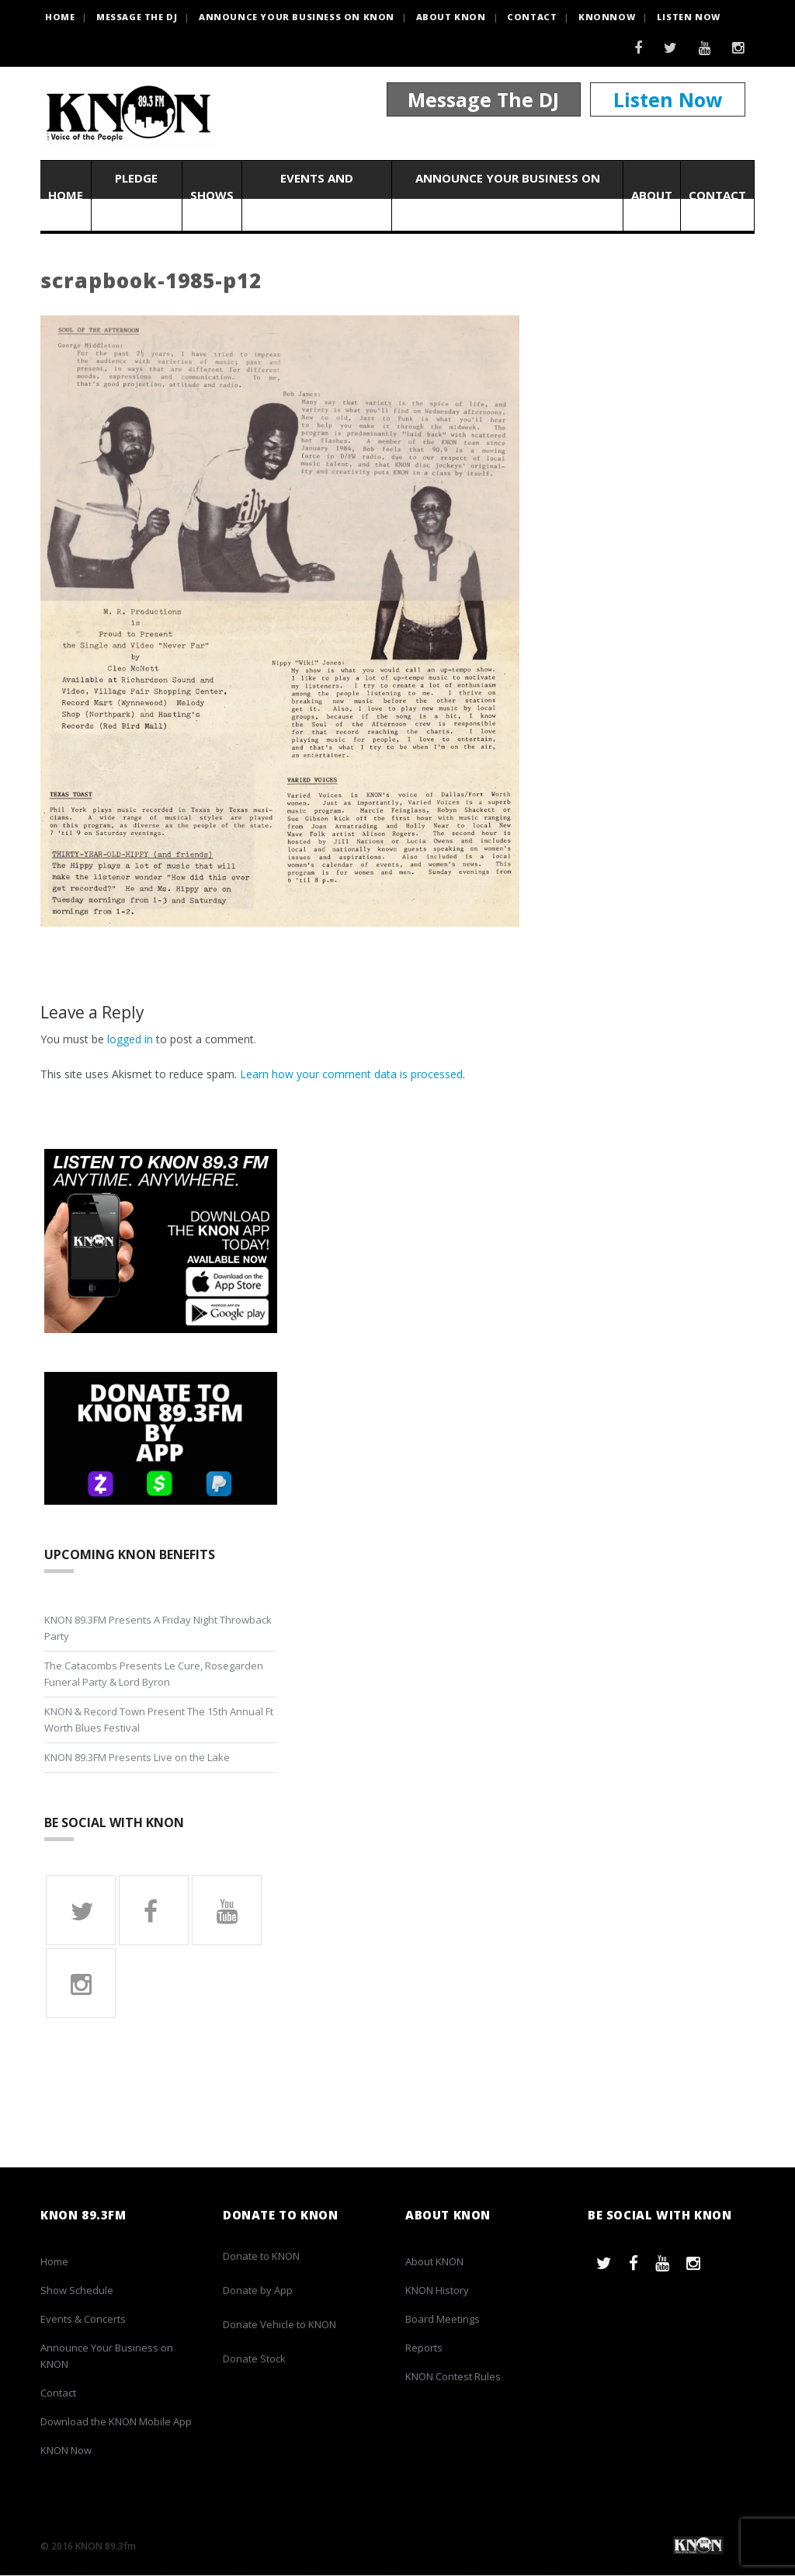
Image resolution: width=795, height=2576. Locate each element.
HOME (60, 17)
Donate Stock (254, 2359)
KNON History (437, 2291)
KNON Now (66, 2451)
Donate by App (258, 2291)
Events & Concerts (83, 2320)
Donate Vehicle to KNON (279, 2325)
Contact (532, 17)
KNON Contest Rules (453, 2377)
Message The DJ (483, 99)
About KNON (451, 17)
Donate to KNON (261, 2257)
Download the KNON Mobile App (116, 2422)
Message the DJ (136, 17)
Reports (424, 2348)
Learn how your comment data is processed (351, 1074)
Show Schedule (76, 2291)
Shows (212, 196)
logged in (130, 1039)
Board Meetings (442, 2320)
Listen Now (688, 17)
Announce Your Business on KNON (296, 17)
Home (65, 196)
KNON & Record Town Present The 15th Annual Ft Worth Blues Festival (158, 1719)
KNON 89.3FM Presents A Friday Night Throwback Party (158, 1628)
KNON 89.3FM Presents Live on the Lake (137, 1757)
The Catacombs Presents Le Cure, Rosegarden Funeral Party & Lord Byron (153, 1674)
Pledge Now (136, 195)
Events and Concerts (316, 195)
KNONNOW (606, 17)
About (651, 196)
